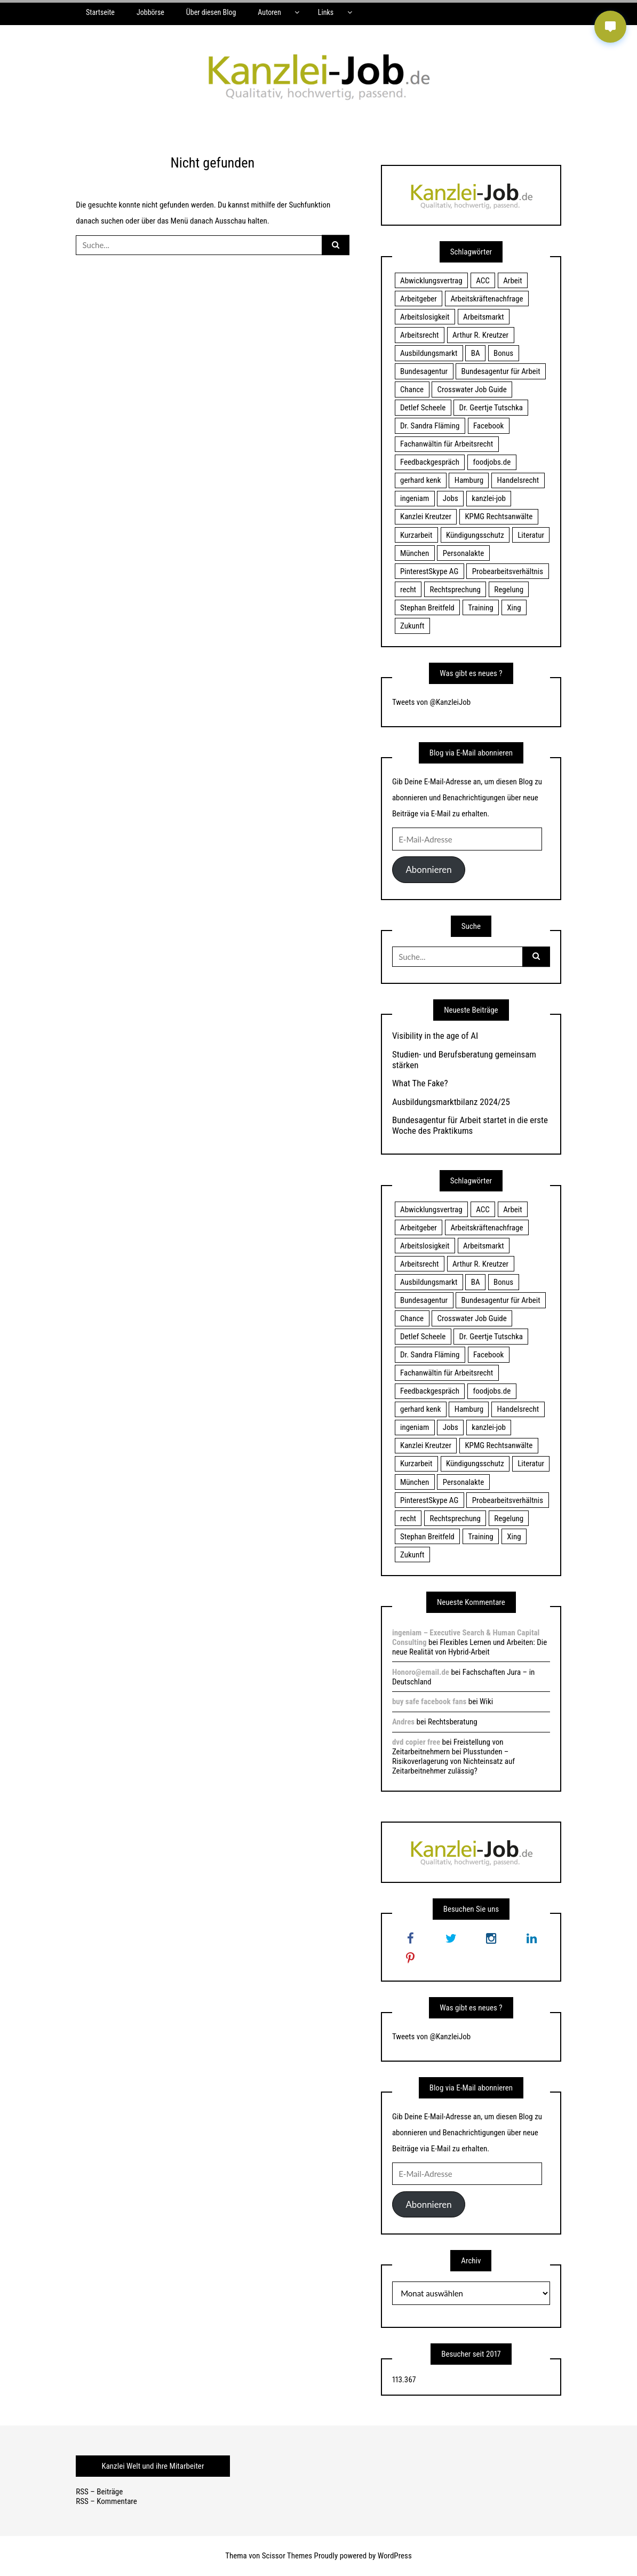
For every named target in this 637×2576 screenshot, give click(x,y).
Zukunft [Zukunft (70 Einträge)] (412, 626)
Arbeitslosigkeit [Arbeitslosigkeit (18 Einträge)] (425, 317)
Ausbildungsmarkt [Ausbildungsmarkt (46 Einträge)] (428, 353)
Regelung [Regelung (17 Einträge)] (508, 589)
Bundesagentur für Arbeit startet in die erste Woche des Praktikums (470, 1125)
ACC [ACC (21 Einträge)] (483, 280)
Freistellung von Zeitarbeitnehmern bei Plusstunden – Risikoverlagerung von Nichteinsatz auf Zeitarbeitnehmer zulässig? (453, 1756)
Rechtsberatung (452, 1722)
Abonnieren (428, 869)
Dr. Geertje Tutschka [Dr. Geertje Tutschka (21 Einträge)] (491, 407)
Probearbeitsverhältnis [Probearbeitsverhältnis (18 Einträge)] (507, 571)
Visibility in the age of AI (435, 1035)
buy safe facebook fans (429, 1701)
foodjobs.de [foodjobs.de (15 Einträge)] (492, 462)
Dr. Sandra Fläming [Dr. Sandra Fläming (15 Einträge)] (429, 426)
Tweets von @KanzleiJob (431, 702)
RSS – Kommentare (106, 2501)
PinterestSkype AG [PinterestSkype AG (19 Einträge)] (429, 571)
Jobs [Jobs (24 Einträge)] (450, 498)
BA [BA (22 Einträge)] (475, 353)
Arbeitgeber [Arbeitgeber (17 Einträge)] (418, 299)
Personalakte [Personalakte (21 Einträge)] (463, 553)
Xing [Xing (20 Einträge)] (514, 608)
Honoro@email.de (420, 1672)
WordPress (395, 2556)
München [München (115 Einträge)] (414, 553)
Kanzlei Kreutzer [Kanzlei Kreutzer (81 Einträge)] (425, 516)
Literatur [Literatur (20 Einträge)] (530, 535)
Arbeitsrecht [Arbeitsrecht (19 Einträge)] (419, 335)
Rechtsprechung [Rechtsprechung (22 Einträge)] (455, 589)
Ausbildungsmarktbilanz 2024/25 (451, 1101)
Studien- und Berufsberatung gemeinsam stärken (464, 1059)
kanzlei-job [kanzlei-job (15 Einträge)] (489, 498)
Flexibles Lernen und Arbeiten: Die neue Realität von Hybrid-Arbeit (469, 1647)
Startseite (100, 12)
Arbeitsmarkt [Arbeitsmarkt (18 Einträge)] (483, 317)
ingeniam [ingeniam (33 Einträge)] (414, 498)
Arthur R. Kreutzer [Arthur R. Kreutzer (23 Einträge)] (480, 335)
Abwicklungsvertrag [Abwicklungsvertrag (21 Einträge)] (431, 280)
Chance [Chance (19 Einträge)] (412, 389)
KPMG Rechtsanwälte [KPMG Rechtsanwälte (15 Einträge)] (498, 516)
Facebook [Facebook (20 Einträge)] (488, 426)
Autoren (269, 12)
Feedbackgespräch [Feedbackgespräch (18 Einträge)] (429, 462)
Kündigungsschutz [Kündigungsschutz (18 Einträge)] (475, 535)
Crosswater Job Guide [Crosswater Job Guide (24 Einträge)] (472, 389)
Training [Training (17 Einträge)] (480, 608)
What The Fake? (420, 1083)
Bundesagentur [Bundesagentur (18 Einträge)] (424, 371)
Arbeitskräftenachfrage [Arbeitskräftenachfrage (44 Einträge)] (486, 299)
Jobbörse (150, 12)
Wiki (486, 1701)
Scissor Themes (287, 2556)
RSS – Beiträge (99, 2492)
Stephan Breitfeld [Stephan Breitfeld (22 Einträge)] (427, 608)
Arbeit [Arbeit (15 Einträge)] (512, 280)
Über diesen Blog (211, 12)
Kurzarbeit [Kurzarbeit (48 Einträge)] (416, 535)
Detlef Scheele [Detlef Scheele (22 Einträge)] (422, 407)
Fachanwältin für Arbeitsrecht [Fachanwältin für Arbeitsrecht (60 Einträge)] (446, 444)
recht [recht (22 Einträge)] (408, 589)
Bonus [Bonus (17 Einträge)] (503, 353)
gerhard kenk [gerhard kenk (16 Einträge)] (420, 480)
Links (325, 12)
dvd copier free (416, 1742)
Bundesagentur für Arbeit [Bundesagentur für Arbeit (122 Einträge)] (500, 371)
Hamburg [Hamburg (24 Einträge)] (469, 480)
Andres (403, 1722)
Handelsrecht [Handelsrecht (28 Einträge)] (518, 480)
